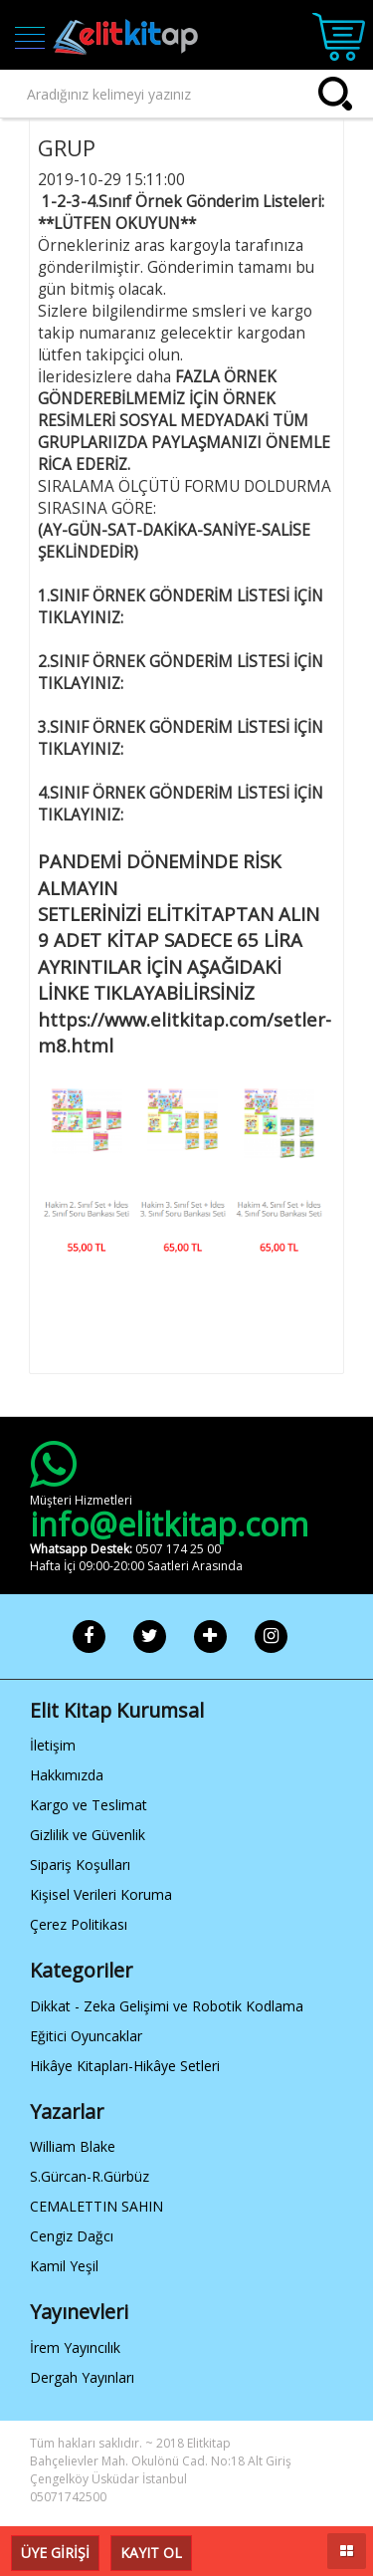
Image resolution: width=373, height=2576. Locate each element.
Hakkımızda (66, 1774)
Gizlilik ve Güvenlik (87, 1834)
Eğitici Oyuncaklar (86, 2035)
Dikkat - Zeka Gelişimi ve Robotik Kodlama (166, 2005)
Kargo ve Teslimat (88, 1804)
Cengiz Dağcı (71, 2235)
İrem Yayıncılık (75, 2347)
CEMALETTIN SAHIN (96, 2206)
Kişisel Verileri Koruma (101, 1894)
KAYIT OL (151, 2552)
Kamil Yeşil (64, 2265)
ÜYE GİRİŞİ (55, 2552)
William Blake (72, 2146)
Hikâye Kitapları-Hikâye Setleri (125, 2065)
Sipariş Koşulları (80, 1864)
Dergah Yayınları (82, 2377)
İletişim (53, 1745)
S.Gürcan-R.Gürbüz (89, 2176)
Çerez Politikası (78, 1924)
